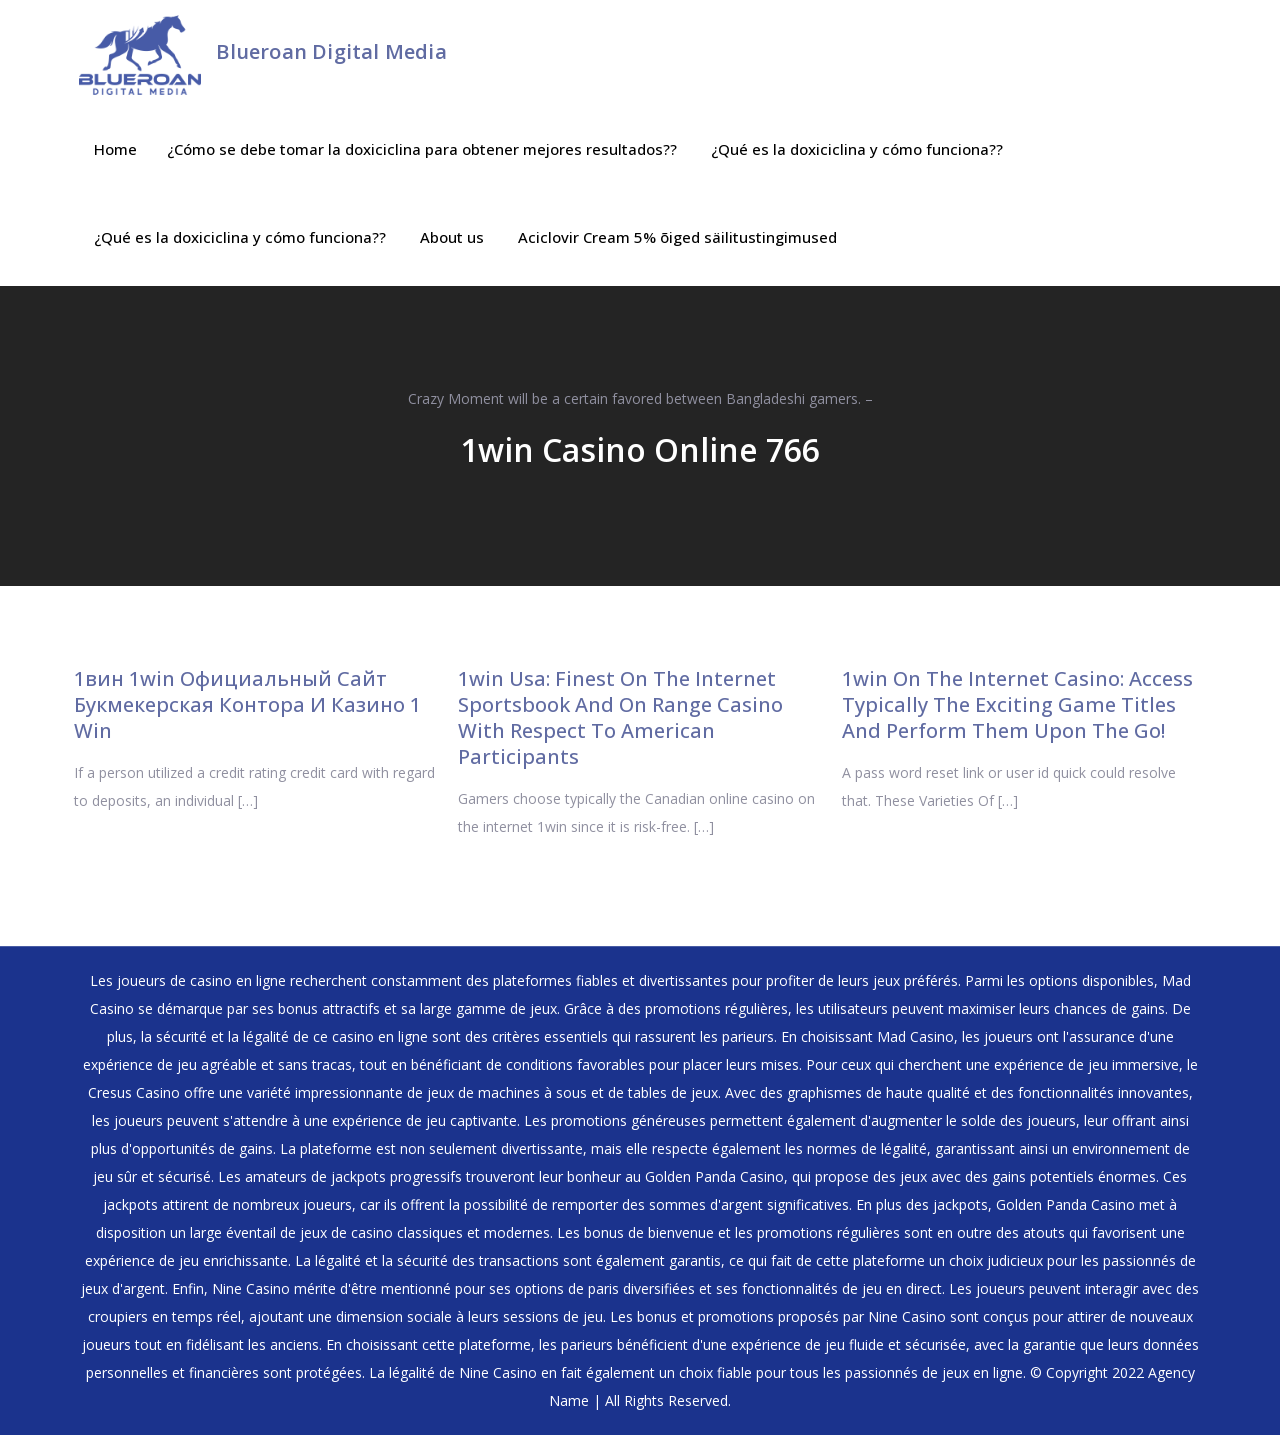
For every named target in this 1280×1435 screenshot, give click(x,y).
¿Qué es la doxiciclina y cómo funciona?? (857, 149)
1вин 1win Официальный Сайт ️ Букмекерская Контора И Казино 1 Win (247, 704)
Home (115, 149)
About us (452, 237)
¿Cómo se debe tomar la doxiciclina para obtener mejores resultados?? (422, 149)
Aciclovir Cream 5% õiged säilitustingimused (677, 237)
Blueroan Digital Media (331, 51)
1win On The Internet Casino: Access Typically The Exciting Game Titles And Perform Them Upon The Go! (1017, 704)
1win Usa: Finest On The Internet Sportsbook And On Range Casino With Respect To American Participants (620, 717)
